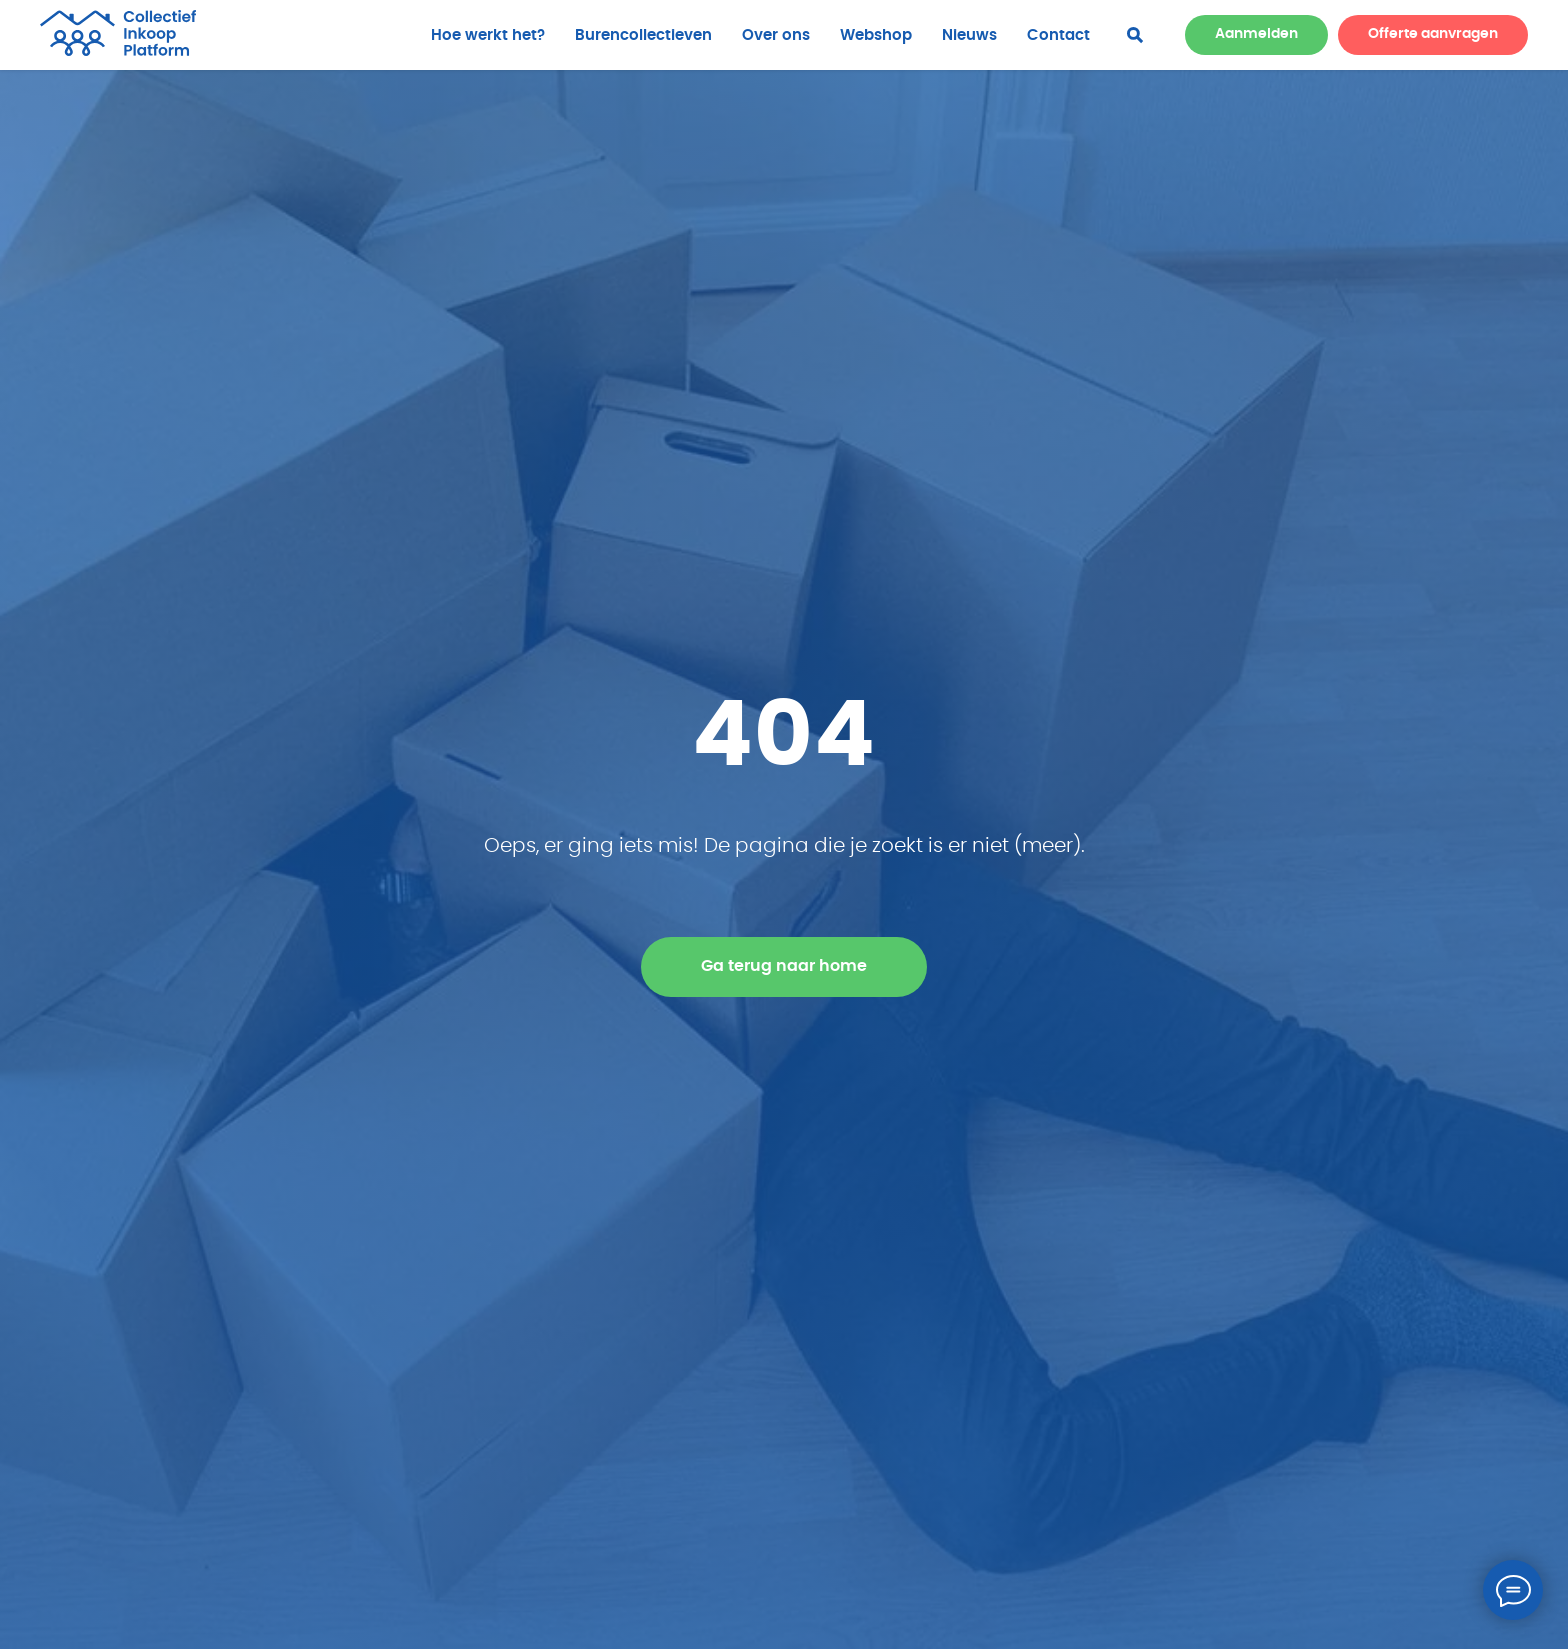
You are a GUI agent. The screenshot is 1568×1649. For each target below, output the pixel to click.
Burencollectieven (643, 35)
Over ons (776, 35)
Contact (1058, 35)
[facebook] (1135, 35)
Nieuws (969, 35)
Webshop (876, 35)
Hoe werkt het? (488, 35)
